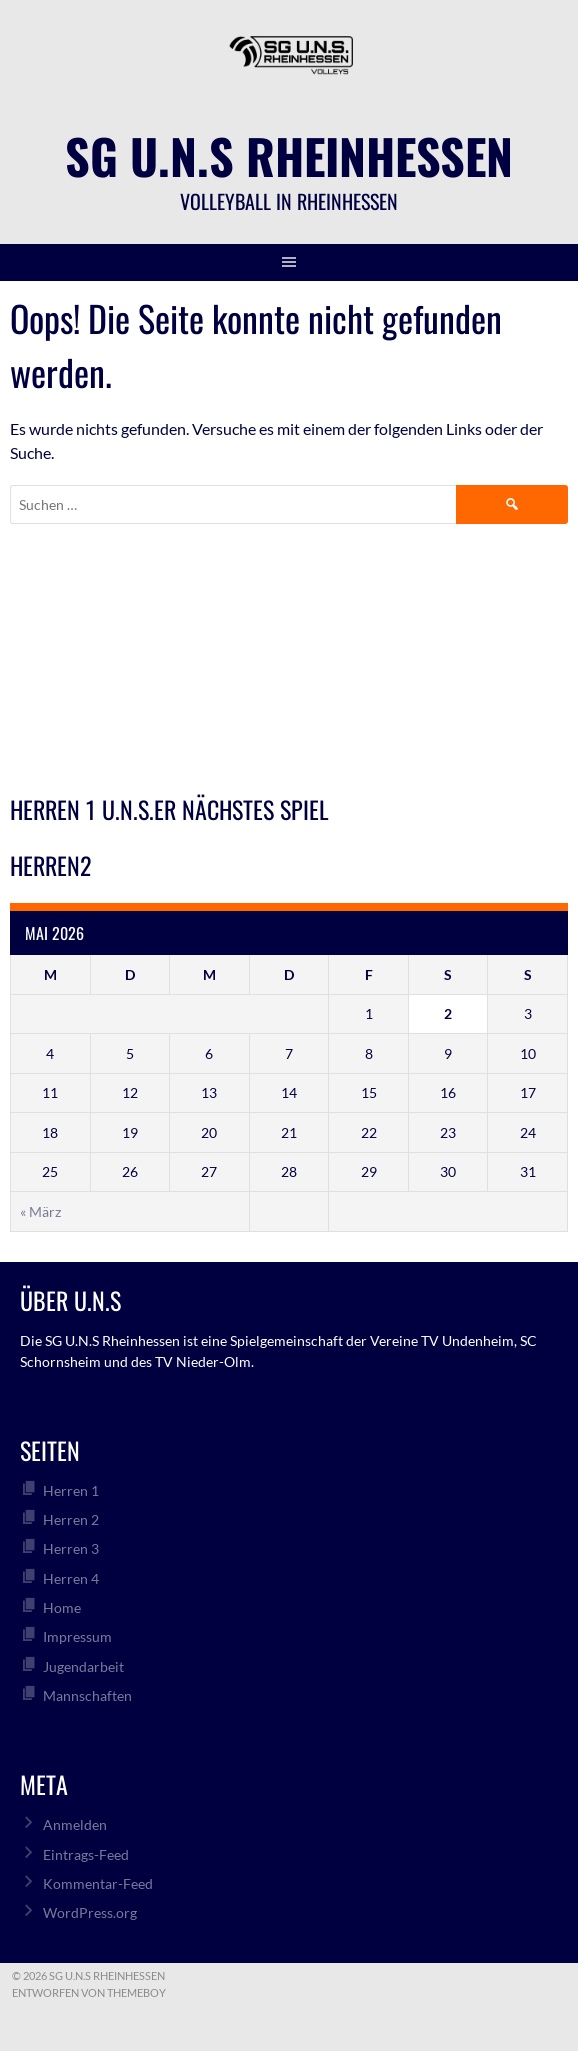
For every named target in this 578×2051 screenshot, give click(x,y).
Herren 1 (71, 1490)
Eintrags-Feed (86, 1854)
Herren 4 (71, 1578)
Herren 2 (71, 1519)
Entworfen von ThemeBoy (89, 1992)
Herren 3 (71, 1548)
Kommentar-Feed (98, 1883)
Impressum (77, 1636)
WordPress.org (90, 1912)
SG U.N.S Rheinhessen (289, 155)
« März (40, 1211)
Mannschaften (87, 1695)
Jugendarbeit (83, 1666)
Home (62, 1607)
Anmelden (75, 1824)
